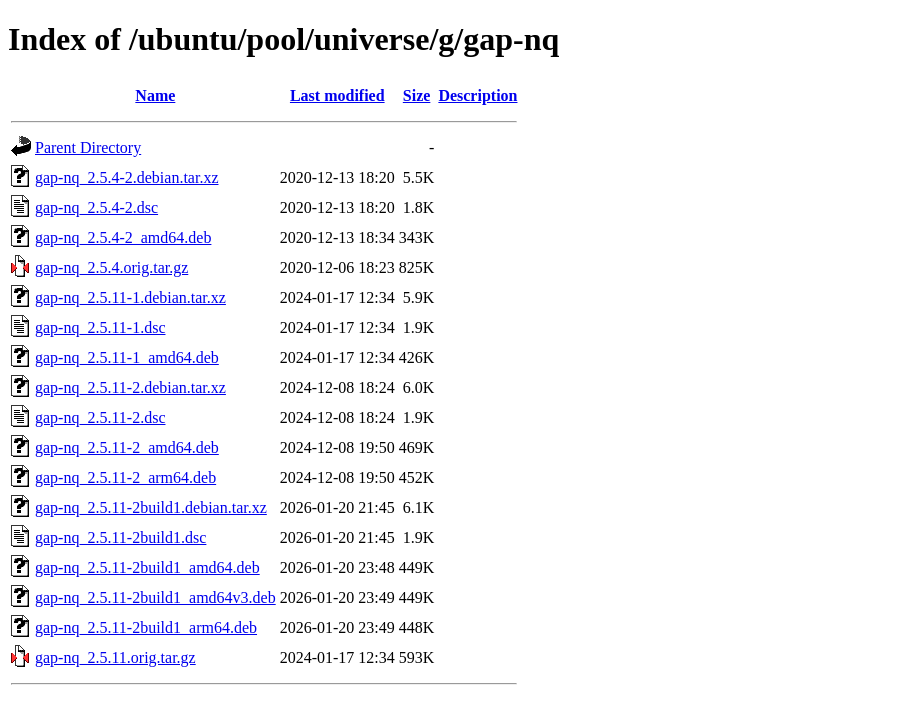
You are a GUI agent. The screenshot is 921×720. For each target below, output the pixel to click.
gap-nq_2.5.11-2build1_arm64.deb (146, 627)
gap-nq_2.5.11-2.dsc (100, 417)
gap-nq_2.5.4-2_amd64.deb (123, 237)
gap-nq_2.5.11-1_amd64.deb (127, 357)
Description (477, 95)
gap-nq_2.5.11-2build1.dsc (120, 537)
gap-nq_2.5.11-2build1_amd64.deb (147, 567)
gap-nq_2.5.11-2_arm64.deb (125, 477)
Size (417, 95)
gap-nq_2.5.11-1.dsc (100, 327)
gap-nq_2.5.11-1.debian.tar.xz (130, 297)
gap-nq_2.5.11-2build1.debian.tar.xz (151, 507)
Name (155, 95)
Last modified (337, 95)
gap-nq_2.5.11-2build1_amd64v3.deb (155, 597)
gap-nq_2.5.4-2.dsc (96, 207)
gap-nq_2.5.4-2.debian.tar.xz (127, 177)
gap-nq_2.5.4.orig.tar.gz (111, 267)
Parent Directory (88, 147)
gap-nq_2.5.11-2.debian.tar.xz (130, 387)
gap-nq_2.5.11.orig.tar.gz (115, 657)
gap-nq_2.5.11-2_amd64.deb (127, 447)
